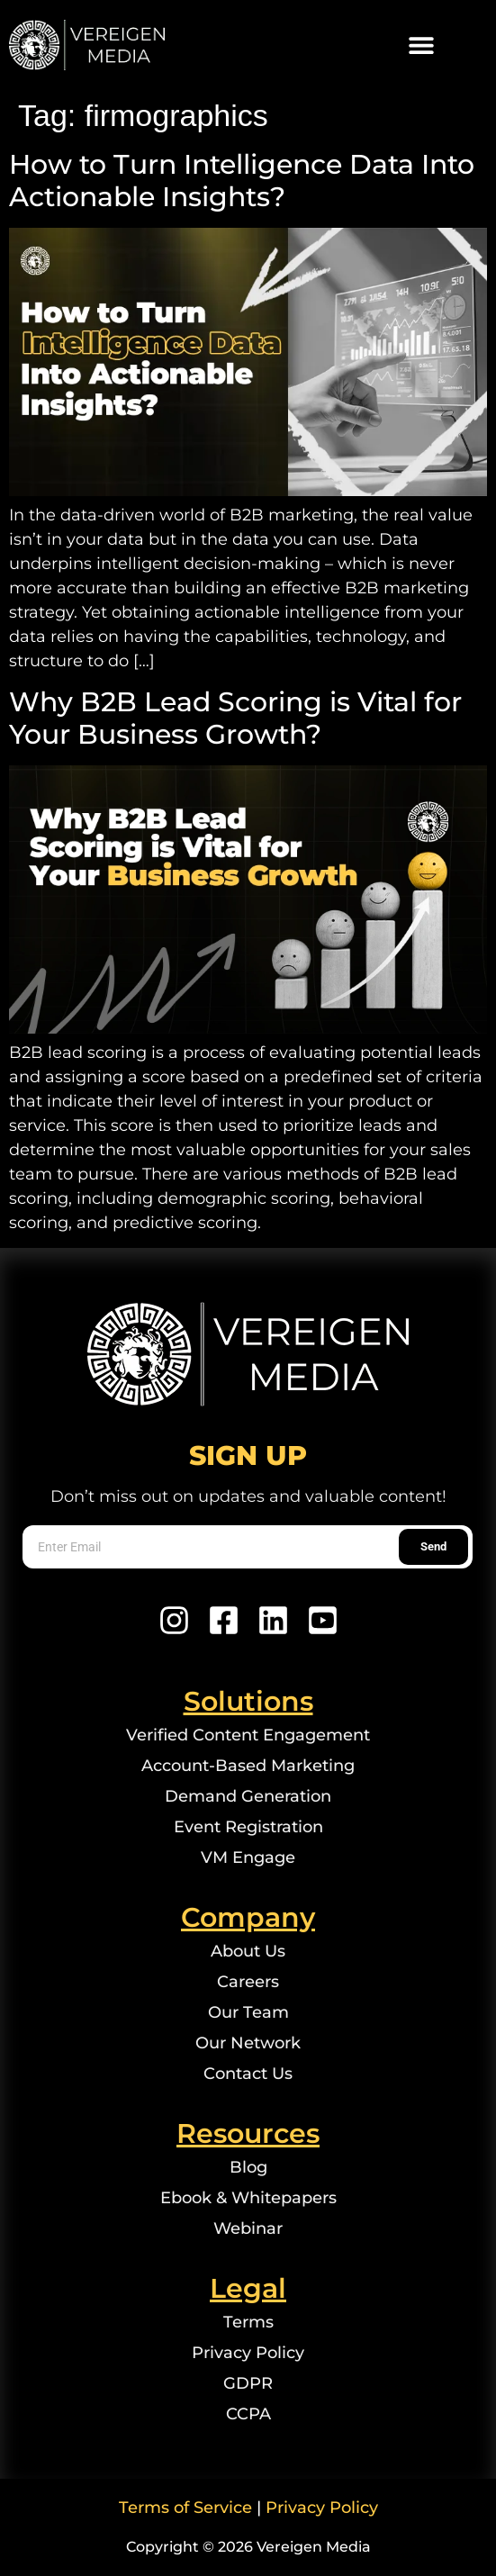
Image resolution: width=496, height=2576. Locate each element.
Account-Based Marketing (248, 1766)
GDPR (248, 2383)
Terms (248, 2322)
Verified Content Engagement (248, 1735)
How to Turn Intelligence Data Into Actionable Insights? (241, 180)
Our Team (248, 2012)
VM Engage (248, 1857)
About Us (248, 1951)
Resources (248, 2133)
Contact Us (248, 2073)
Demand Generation (248, 1796)
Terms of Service (185, 2507)
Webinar (248, 2228)
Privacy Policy (248, 2353)
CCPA (248, 2414)
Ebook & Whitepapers (248, 2198)
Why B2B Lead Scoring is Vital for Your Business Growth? (235, 718)
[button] (421, 45)
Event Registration (248, 1827)
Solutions (248, 1701)
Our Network (248, 2043)
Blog (248, 2167)
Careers (248, 1982)
